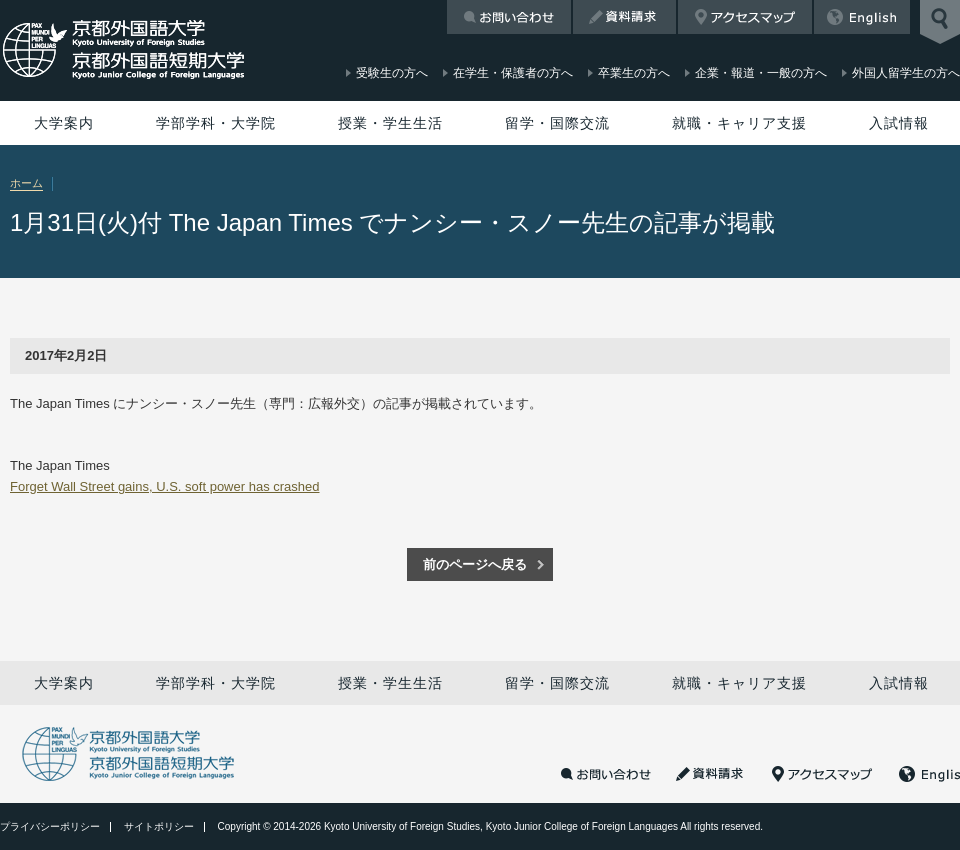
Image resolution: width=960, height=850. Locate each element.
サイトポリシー (159, 826)
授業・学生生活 (390, 123)
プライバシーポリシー (50, 826)
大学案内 (64, 123)
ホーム (26, 183)
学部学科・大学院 (216, 123)
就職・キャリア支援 (739, 123)
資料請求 (624, 17)
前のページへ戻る (475, 564)
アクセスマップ (745, 17)
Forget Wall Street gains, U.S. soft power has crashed (165, 486)
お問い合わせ (509, 17)
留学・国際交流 (557, 123)
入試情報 (899, 123)
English (862, 17)
